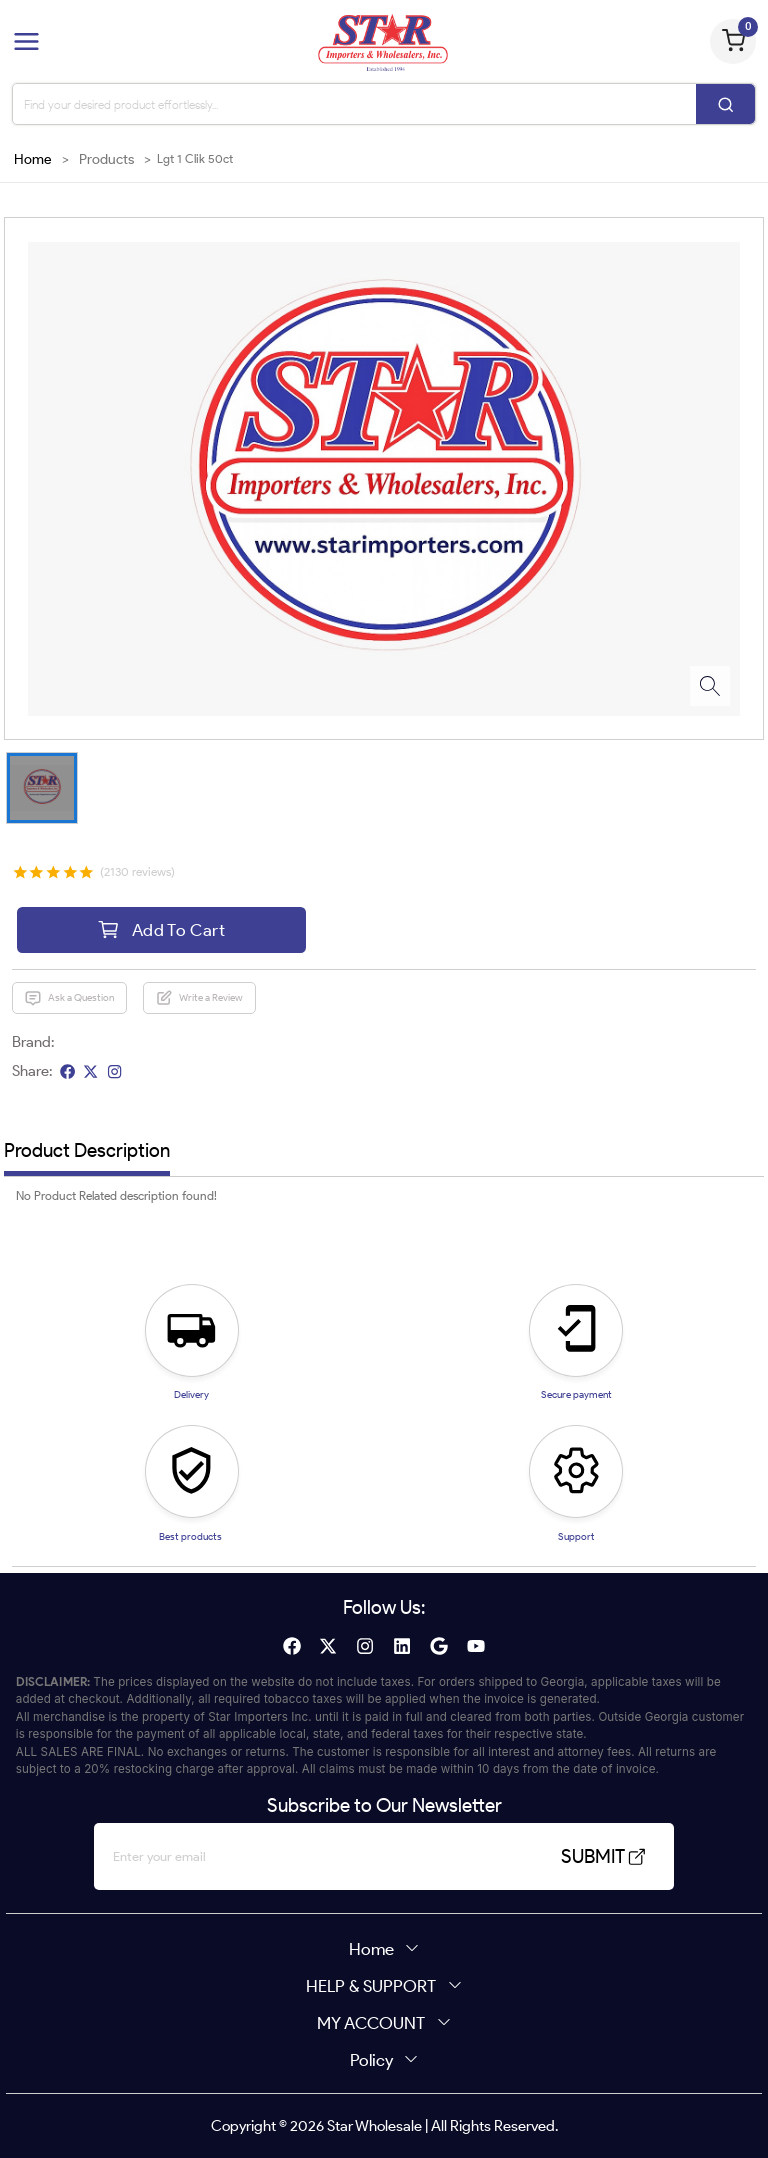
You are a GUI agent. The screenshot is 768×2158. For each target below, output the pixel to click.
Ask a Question (69, 998)
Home (33, 159)
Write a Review (199, 998)
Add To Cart (161, 929)
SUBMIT (599, 1857)
